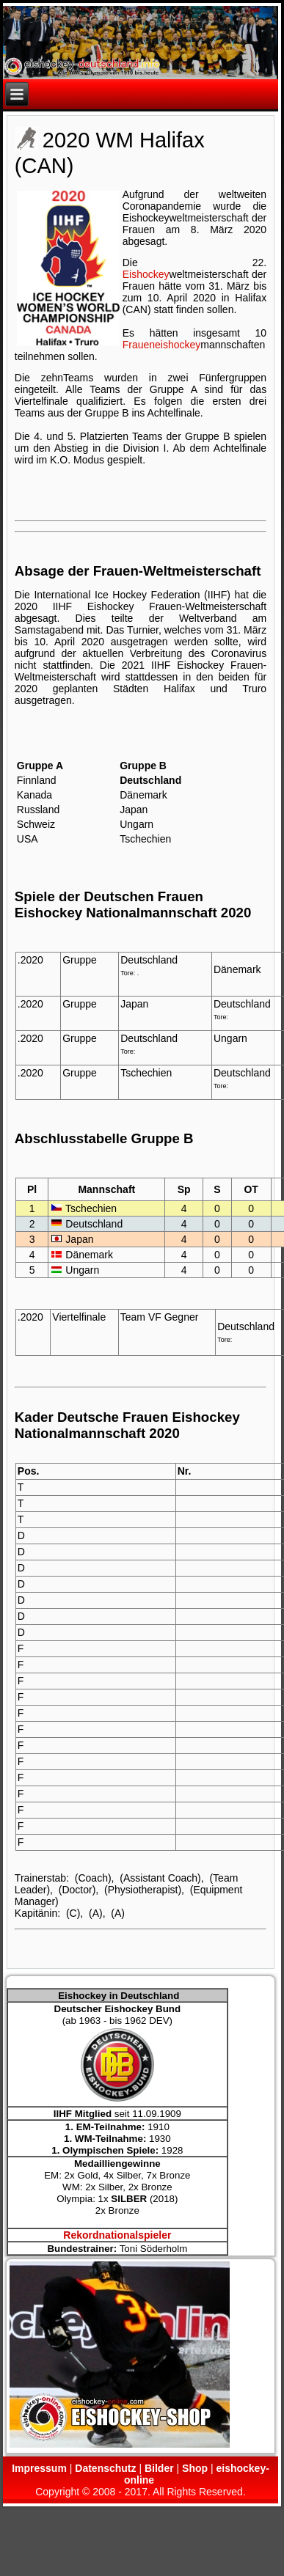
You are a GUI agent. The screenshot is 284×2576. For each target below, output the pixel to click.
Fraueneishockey (162, 345)
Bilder (159, 2468)
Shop (195, 2468)
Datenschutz (105, 2468)
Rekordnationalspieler (117, 2235)
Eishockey (146, 274)
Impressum (39, 2468)
